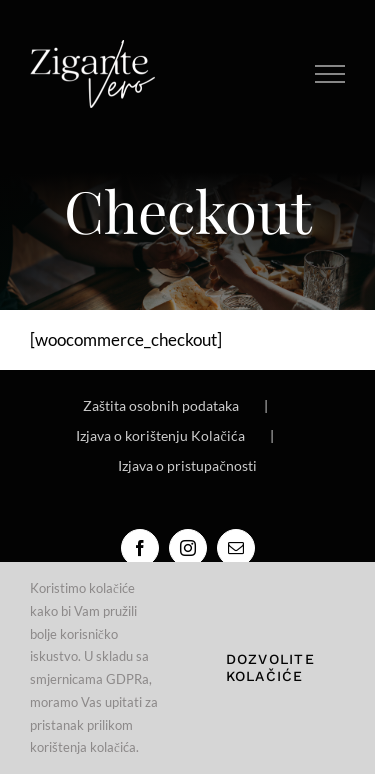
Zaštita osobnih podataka (161, 405)
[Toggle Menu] (330, 74)
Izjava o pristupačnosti (187, 465)
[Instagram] (188, 548)
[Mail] (236, 548)
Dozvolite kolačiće (270, 667)
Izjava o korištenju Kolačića (160, 435)
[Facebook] (140, 548)
